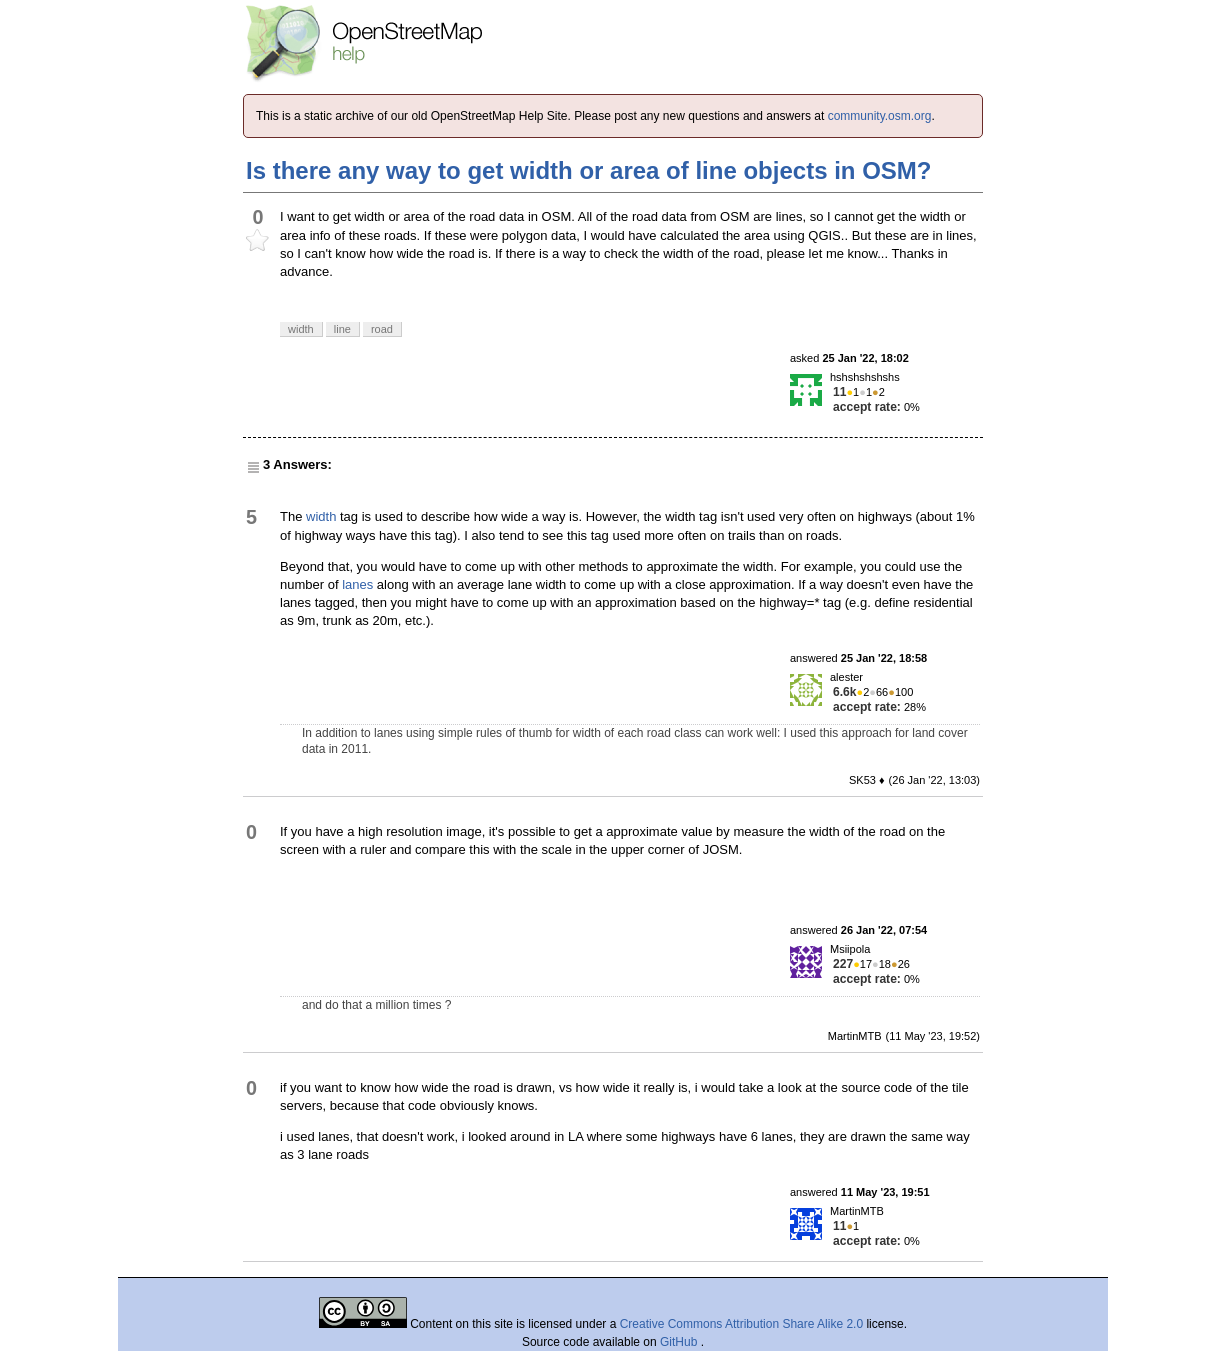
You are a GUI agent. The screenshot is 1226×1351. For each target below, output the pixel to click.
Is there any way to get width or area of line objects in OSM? (588, 170)
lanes (357, 584)
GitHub (680, 1342)
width (321, 516)
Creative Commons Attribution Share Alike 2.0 (741, 1324)
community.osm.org (880, 116)
